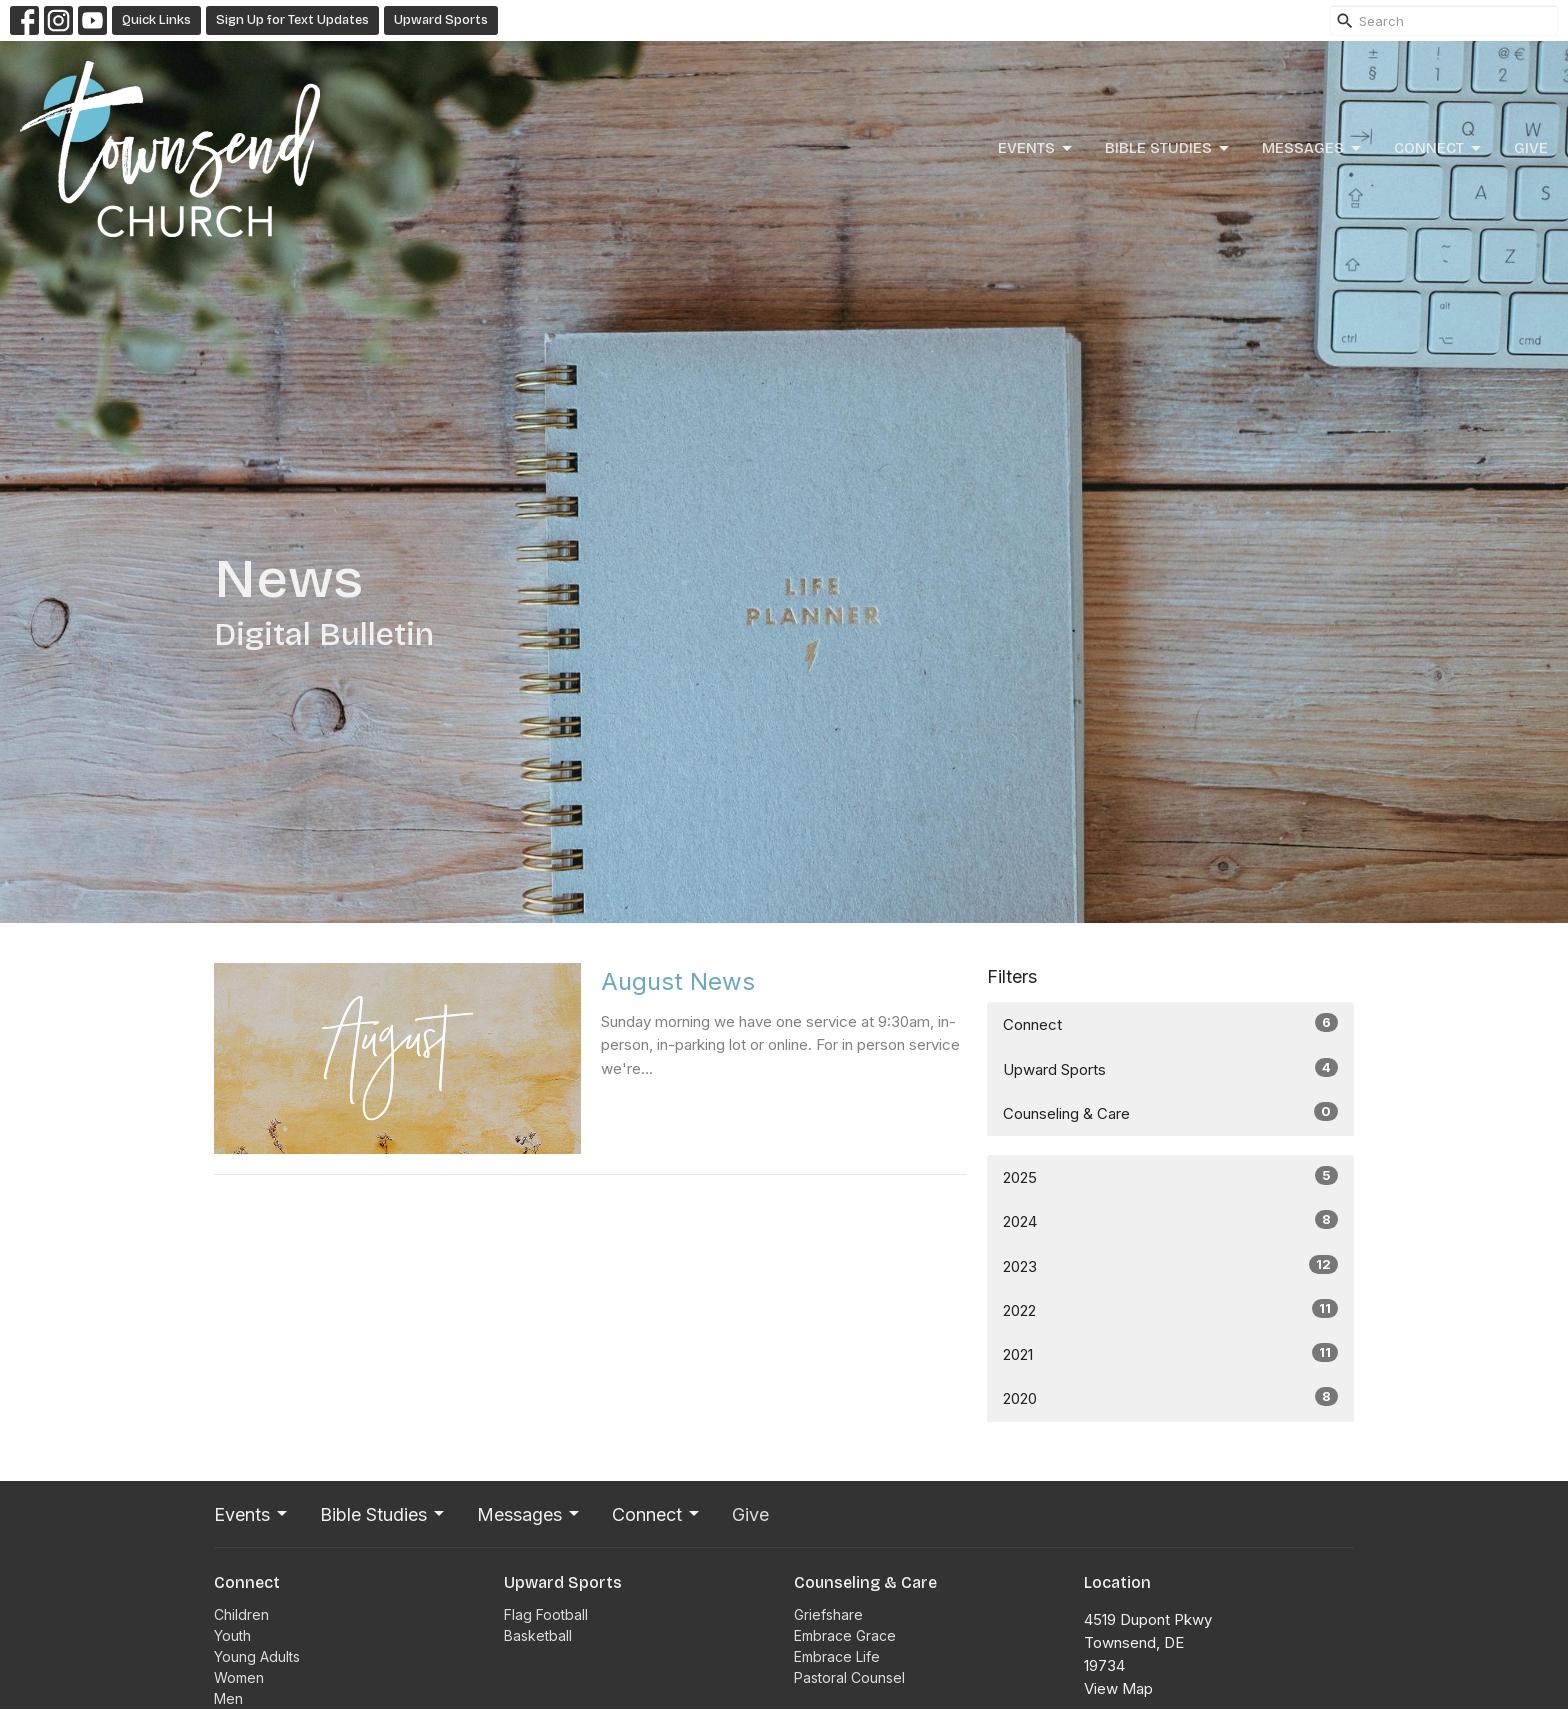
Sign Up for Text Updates (292, 20)
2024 (1170, 1220)
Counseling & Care (1170, 1112)
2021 (1170, 1353)
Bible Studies (1168, 149)
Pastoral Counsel (849, 1677)
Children (241, 1614)
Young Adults (257, 1656)
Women (239, 1677)
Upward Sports (441, 20)
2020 (1170, 1397)
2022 (1170, 1309)
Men (228, 1698)
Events (1036, 149)
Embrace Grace (845, 1635)
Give (1531, 148)
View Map (1118, 1688)
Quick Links (156, 20)
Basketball (538, 1635)
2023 (1170, 1265)
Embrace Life (837, 1656)
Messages (1313, 149)
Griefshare (828, 1614)
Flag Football (546, 1614)
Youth (232, 1635)
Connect (1439, 149)
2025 (1170, 1176)
